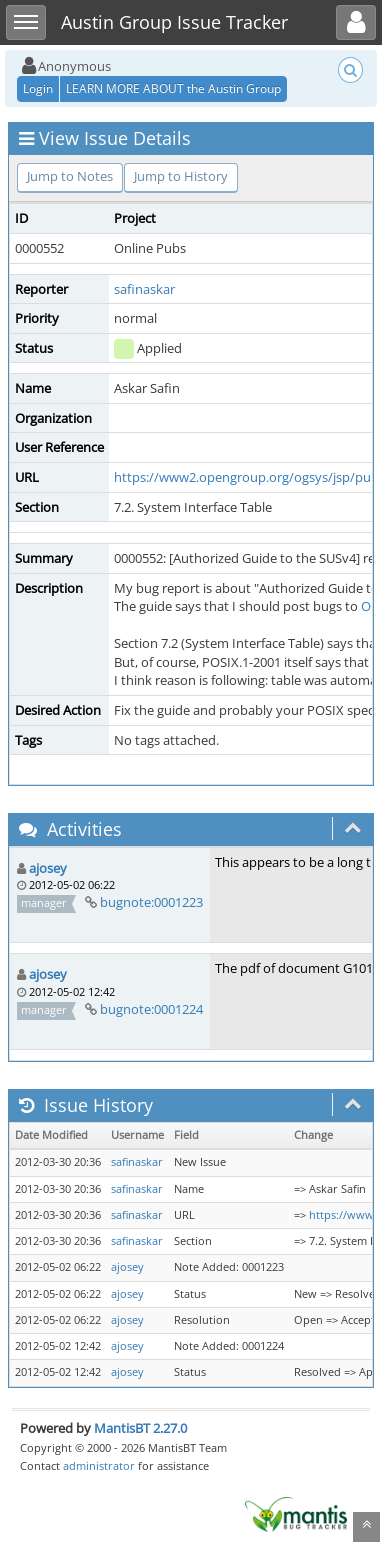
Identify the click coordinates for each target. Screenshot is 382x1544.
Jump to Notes (70, 176)
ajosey (48, 868)
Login (38, 88)
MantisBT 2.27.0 (140, 1428)
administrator (99, 1465)
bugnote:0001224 (151, 1009)
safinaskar (144, 289)
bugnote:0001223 (151, 902)
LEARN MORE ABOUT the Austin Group (173, 88)
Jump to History (181, 176)
